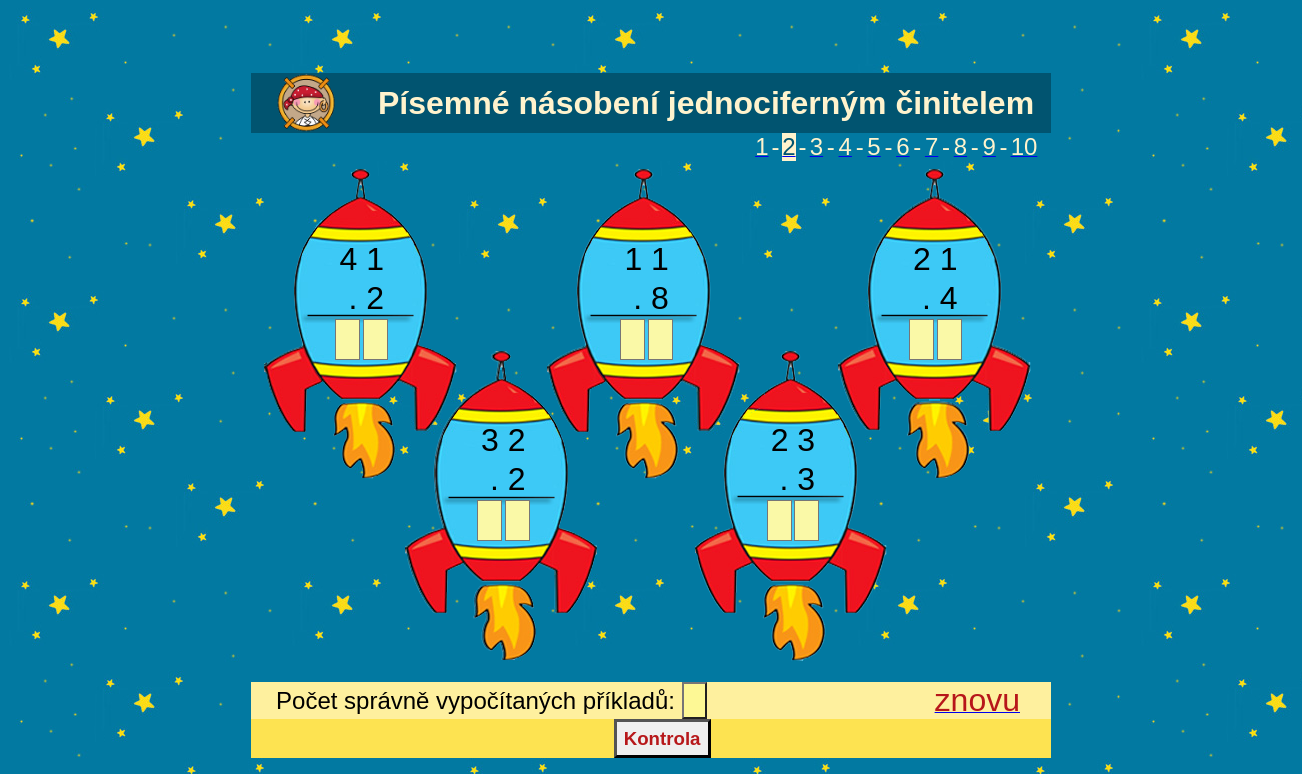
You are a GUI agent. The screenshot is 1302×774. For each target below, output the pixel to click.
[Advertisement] (651, 38)
